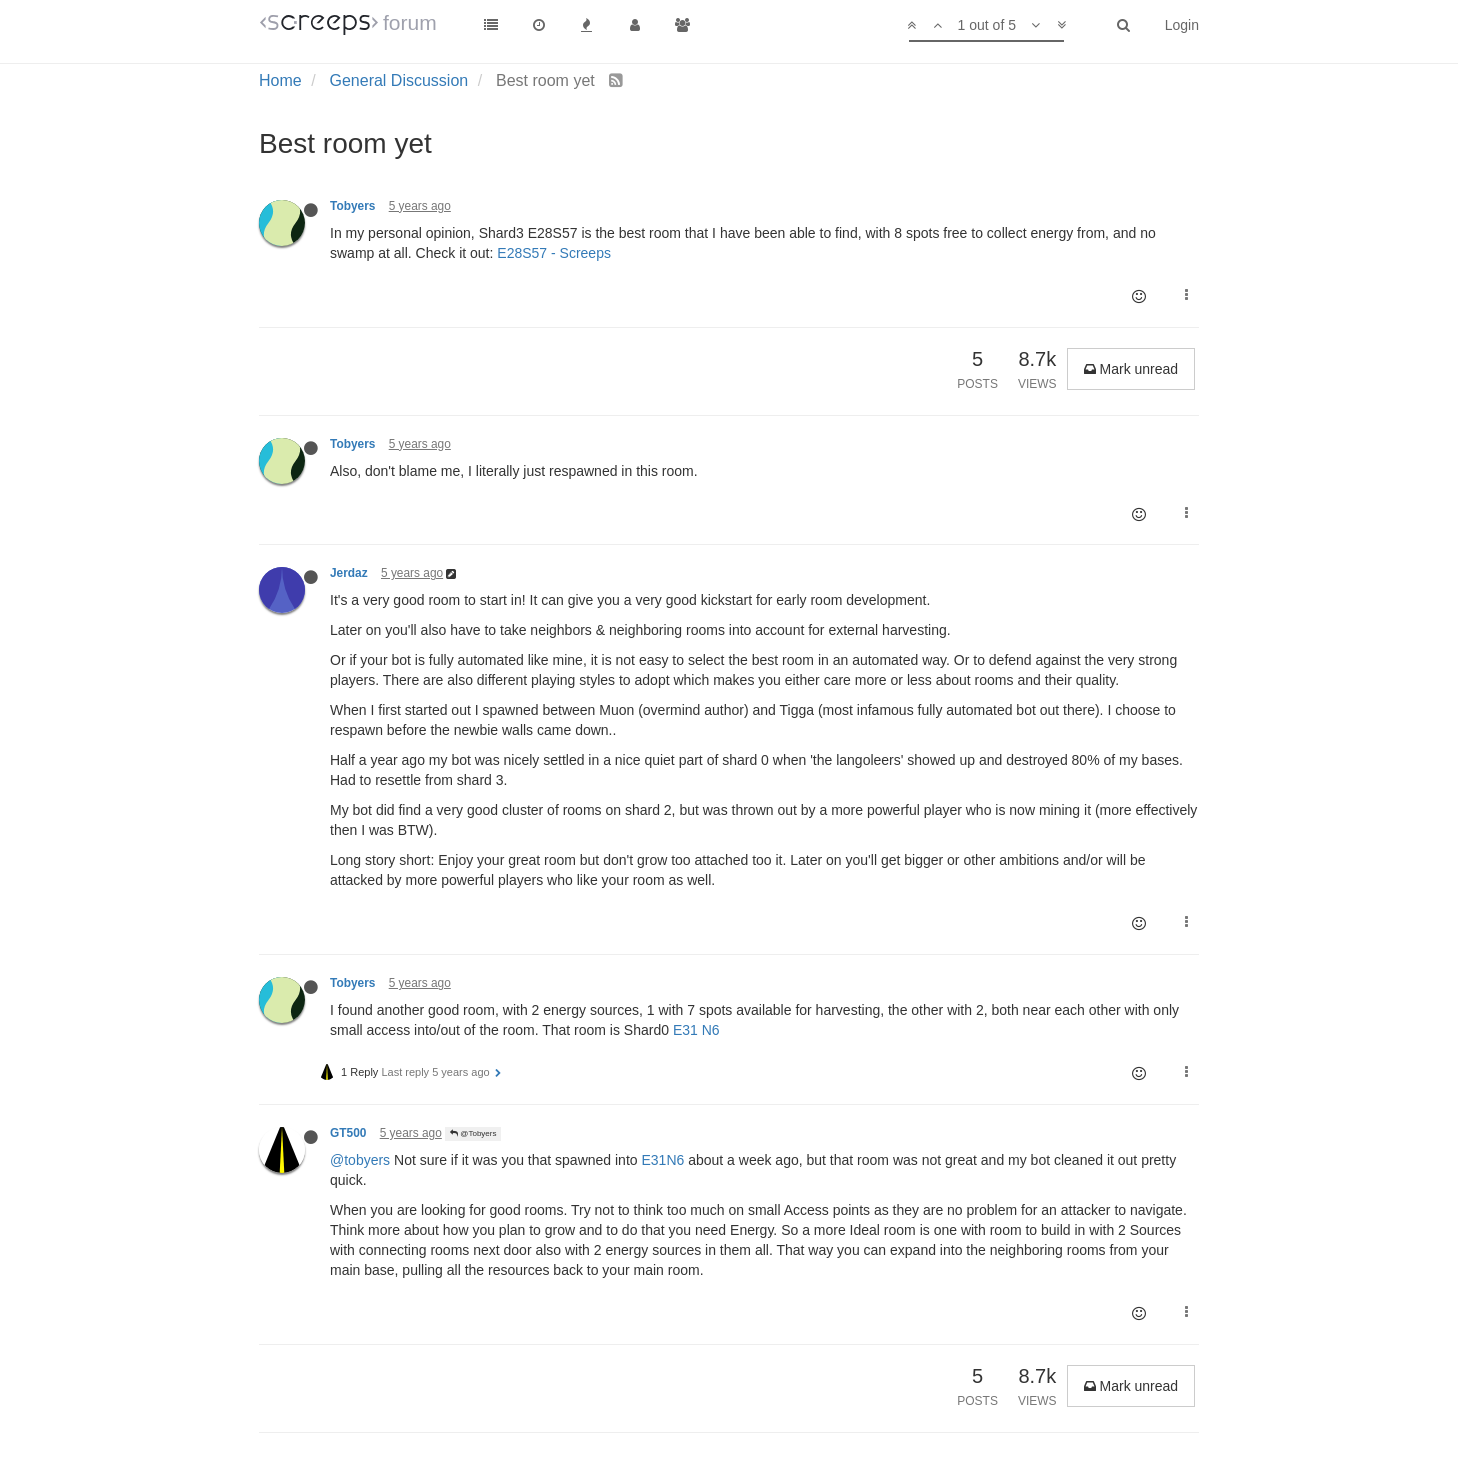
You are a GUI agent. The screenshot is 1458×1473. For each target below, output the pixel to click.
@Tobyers (473, 1133)
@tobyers (360, 1160)
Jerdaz (349, 573)
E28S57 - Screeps (554, 253)
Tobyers (352, 206)
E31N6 (662, 1160)
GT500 (348, 1133)
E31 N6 (696, 1030)
